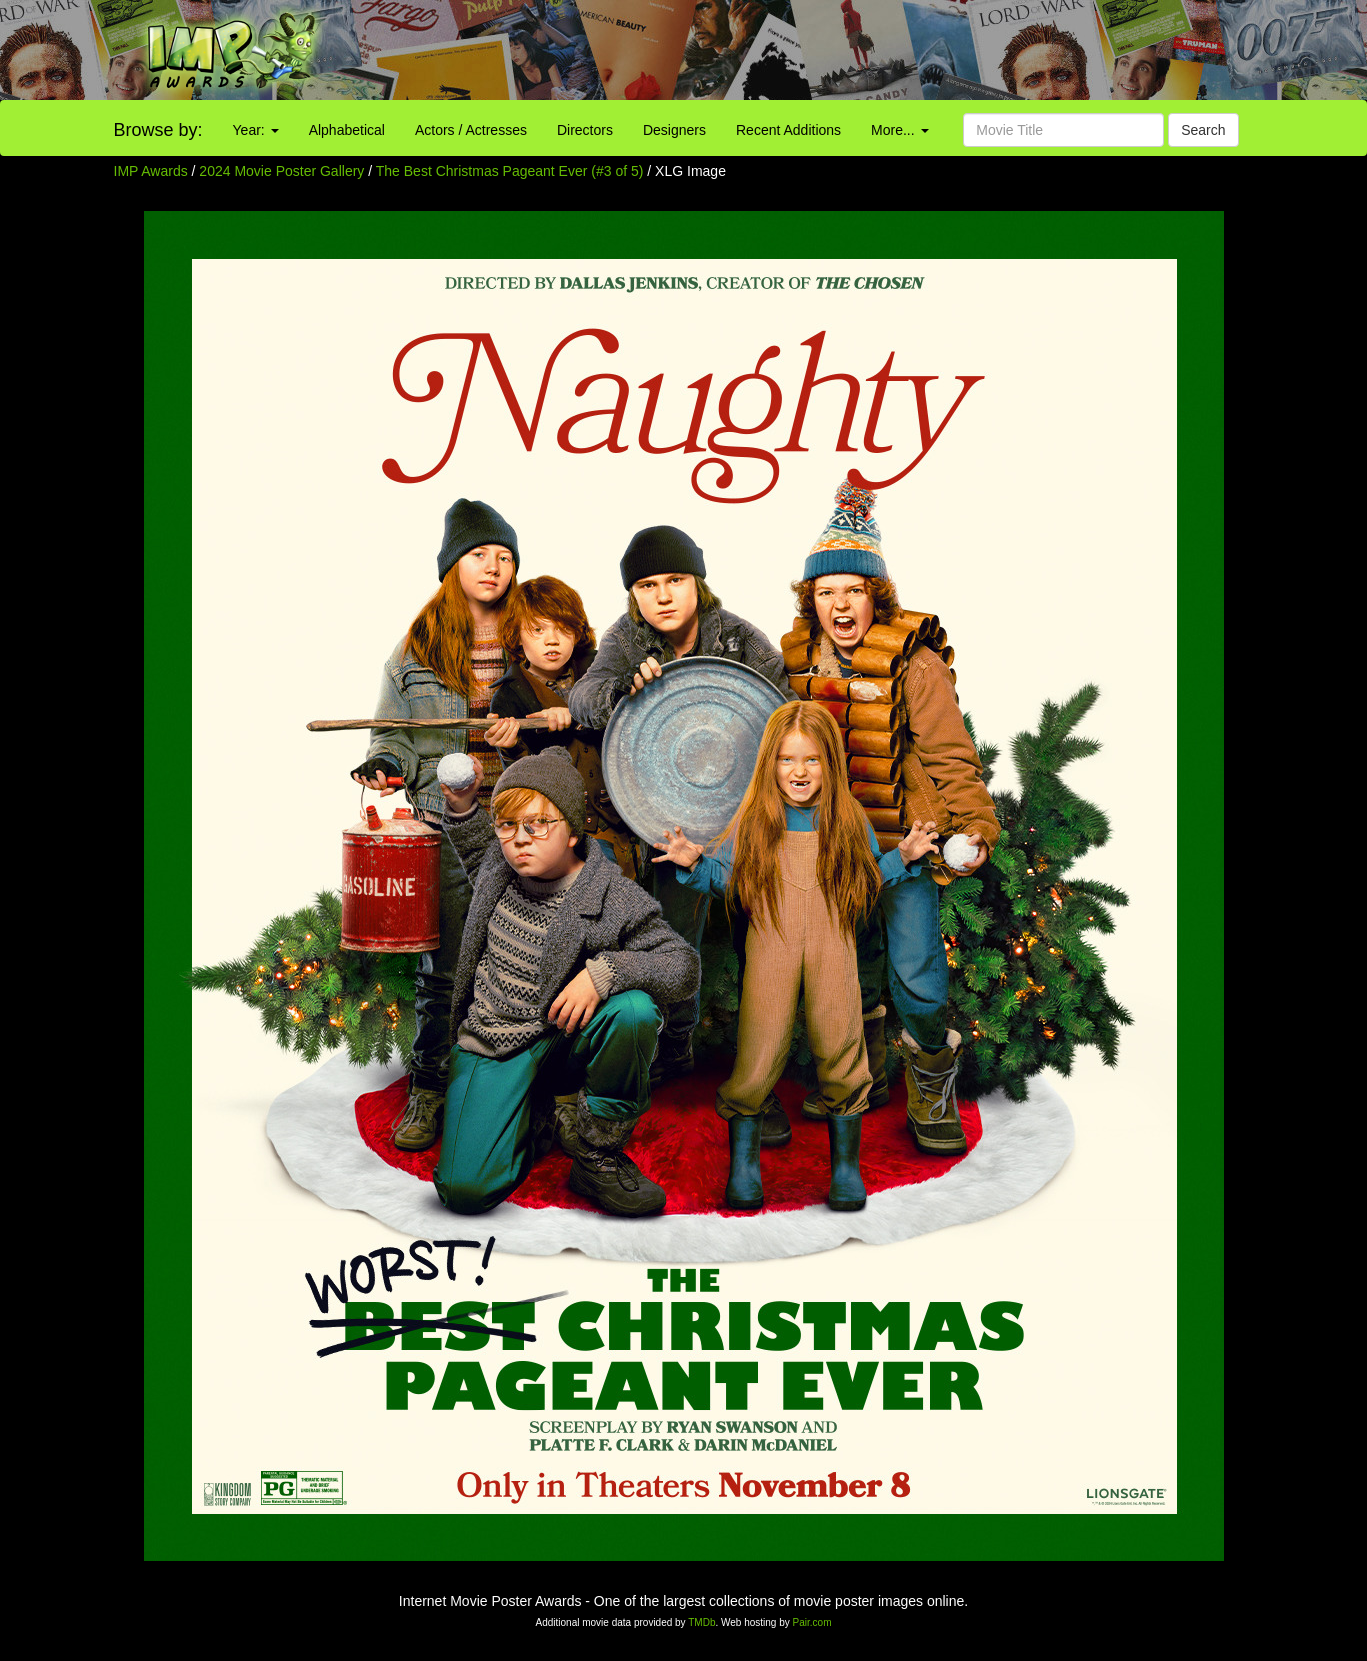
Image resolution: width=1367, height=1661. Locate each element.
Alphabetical (347, 130)
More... (899, 130)
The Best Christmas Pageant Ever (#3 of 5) (510, 171)
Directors (585, 130)
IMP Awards (151, 171)
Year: (256, 130)
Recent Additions (788, 130)
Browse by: (158, 130)
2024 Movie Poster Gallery (281, 171)
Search (1203, 130)
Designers (674, 130)
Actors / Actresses (471, 130)
